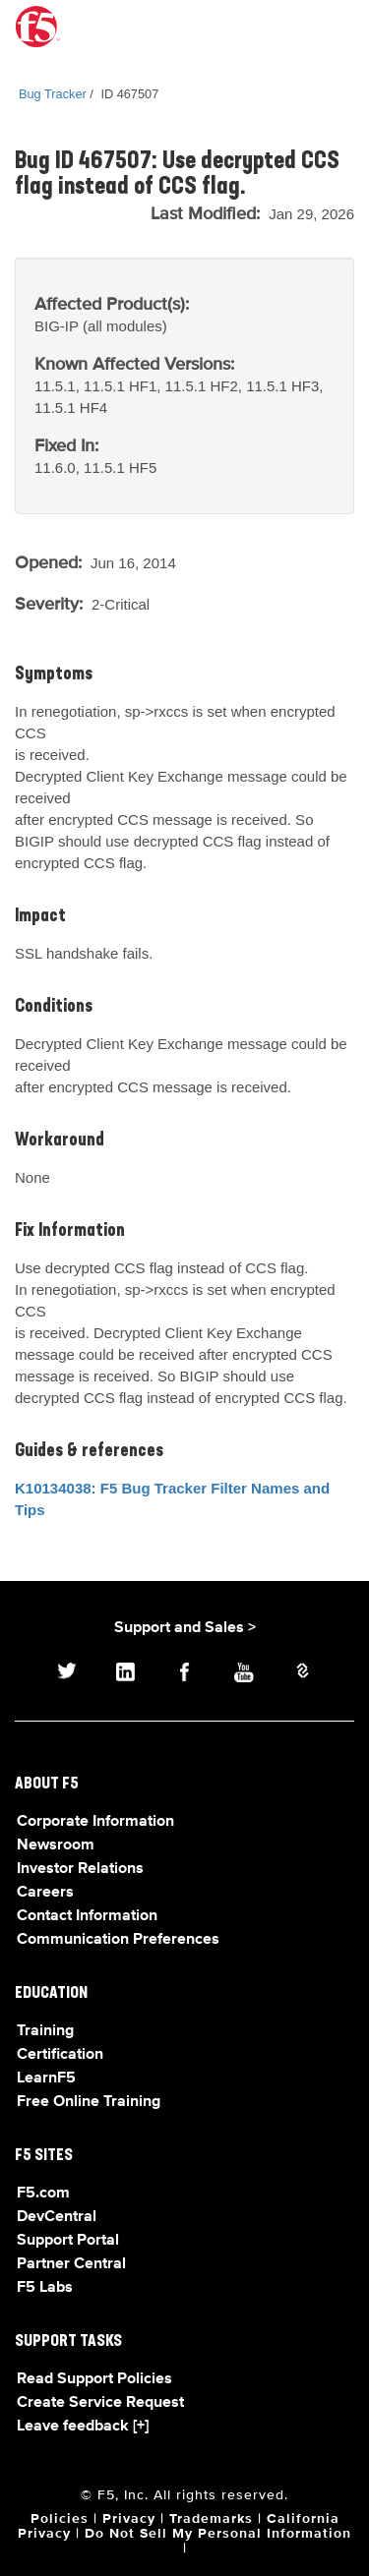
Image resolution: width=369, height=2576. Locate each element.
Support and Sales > (185, 1628)
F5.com (43, 2193)
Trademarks (211, 2519)
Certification (60, 2055)
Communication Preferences (118, 1940)
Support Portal (68, 2241)
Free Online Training (88, 2102)
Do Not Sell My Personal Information (218, 2534)
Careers (45, 1893)
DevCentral (56, 2217)
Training (45, 2031)
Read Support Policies (94, 2379)
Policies (60, 2519)
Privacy (128, 2519)
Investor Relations (80, 1869)
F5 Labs (45, 2288)
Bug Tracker (53, 94)
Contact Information (87, 1916)
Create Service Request (100, 2403)
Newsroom (55, 1845)
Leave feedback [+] (83, 2426)
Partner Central (71, 2264)
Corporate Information (95, 1822)
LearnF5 (46, 2078)
